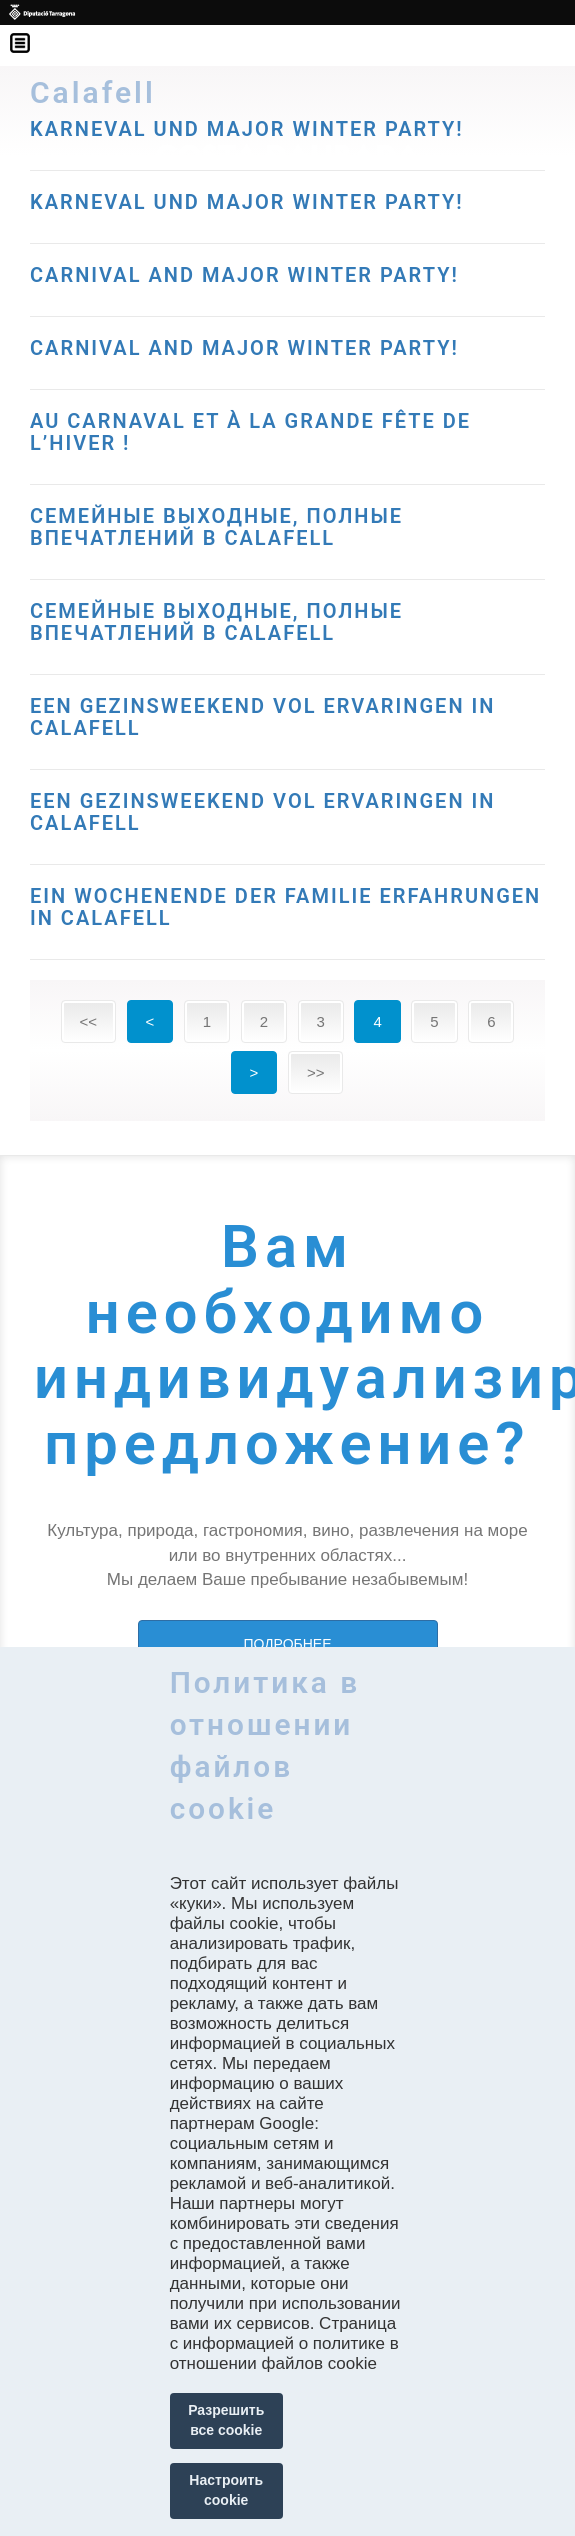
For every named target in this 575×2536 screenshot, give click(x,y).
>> (316, 1072)
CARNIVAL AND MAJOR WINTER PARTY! (244, 275)
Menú (30, 30)
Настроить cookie (226, 2490)
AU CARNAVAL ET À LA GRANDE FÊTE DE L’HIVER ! (250, 432)
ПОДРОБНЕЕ (287, 1644)
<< (89, 1021)
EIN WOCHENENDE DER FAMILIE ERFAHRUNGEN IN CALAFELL (285, 907)
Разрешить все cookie (226, 2420)
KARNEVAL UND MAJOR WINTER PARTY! (247, 202)
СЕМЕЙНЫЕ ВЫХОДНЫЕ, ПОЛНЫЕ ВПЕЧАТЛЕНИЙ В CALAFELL (216, 527)
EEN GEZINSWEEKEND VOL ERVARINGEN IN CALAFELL (262, 717)
